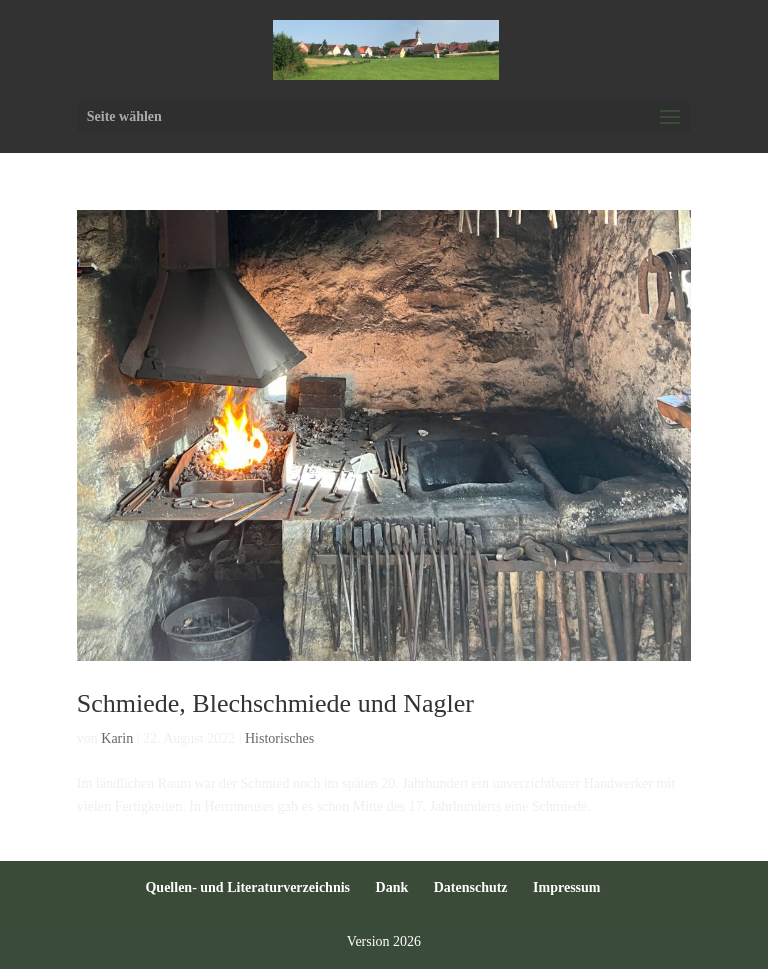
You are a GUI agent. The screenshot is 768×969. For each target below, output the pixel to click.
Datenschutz (471, 887)
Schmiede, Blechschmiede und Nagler (275, 703)
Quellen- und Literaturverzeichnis (247, 887)
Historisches (279, 738)
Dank (392, 887)
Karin (117, 738)
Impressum (566, 887)
